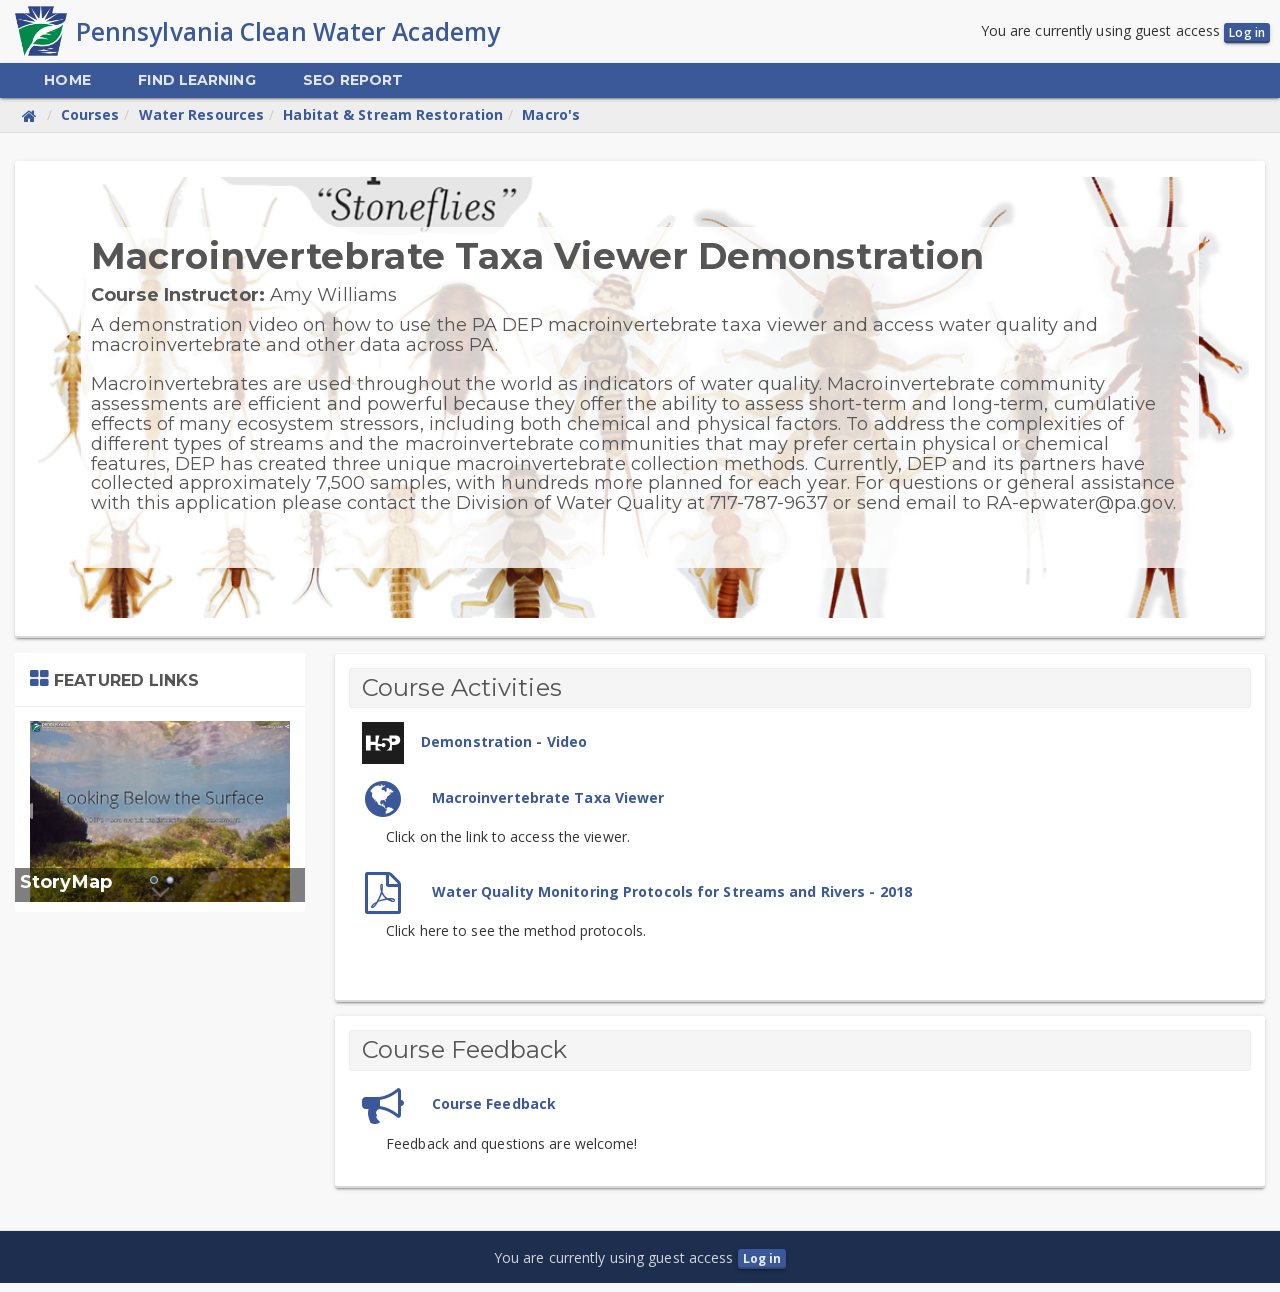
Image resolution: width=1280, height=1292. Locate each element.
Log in (1247, 36)
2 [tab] (170, 889)
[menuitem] (67, 88)
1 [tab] (154, 889)
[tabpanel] (160, 819)
